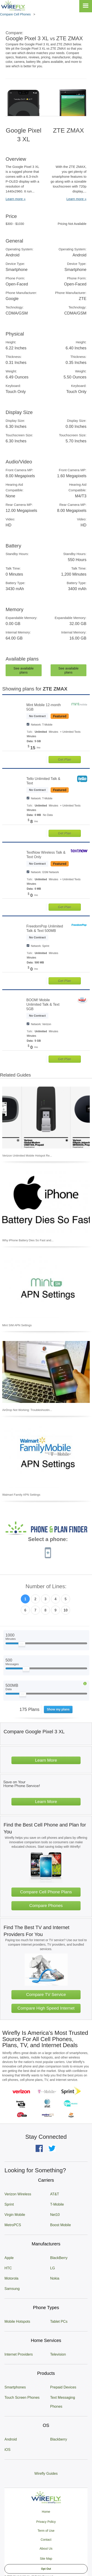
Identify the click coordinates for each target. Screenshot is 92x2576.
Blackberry (58, 2439)
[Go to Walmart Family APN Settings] (46, 1457)
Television (58, 2354)
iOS (7, 2449)
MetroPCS (12, 2225)
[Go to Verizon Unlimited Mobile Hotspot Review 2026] (46, 1118)
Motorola (11, 2278)
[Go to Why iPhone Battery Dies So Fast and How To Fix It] (46, 1202)
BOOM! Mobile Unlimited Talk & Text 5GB (43, 1004)
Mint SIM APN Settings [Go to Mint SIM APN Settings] (17, 1325)
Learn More (46, 1760)
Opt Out (46, 2568)
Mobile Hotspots (17, 2321)
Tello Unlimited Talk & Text (43, 781)
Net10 (55, 2215)
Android (10, 2439)
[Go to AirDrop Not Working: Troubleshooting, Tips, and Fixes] (46, 1372)
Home (46, 2511)
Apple (9, 2258)
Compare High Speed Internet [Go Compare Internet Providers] (46, 2008)
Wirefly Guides (46, 2473)
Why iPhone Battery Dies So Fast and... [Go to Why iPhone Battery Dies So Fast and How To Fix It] (27, 1240)
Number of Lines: (46, 1586)
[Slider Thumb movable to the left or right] (21, 1645)
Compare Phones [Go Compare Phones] (46, 1905)
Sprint (9, 2204)
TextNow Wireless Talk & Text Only (46, 855)
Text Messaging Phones (62, 2402)
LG (52, 2268)
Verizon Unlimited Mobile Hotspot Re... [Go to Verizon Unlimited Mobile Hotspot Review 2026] (27, 1155)
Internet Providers (18, 2354)
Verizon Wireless (17, 2194)
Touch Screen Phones (22, 2397)
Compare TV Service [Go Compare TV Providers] (46, 1994)
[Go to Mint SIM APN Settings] (46, 1287)
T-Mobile (57, 2204)
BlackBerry (58, 2258)
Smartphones (15, 2387)
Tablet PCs (58, 2321)
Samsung (12, 2289)
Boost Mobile (60, 2225)
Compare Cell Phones (15, 14)
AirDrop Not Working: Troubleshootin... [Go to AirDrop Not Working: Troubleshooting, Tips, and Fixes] (27, 1410)
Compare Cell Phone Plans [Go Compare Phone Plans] (46, 1892)
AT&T (54, 2194)
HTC (8, 2268)
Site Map (46, 2558)
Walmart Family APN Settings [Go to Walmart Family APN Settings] (21, 1494)
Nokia (54, 2278)
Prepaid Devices (63, 2387)
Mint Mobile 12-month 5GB (43, 707)
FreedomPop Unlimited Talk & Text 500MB (44, 928)
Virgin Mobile (14, 2215)
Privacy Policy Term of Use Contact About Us (46, 2535)
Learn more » (16, 199)
